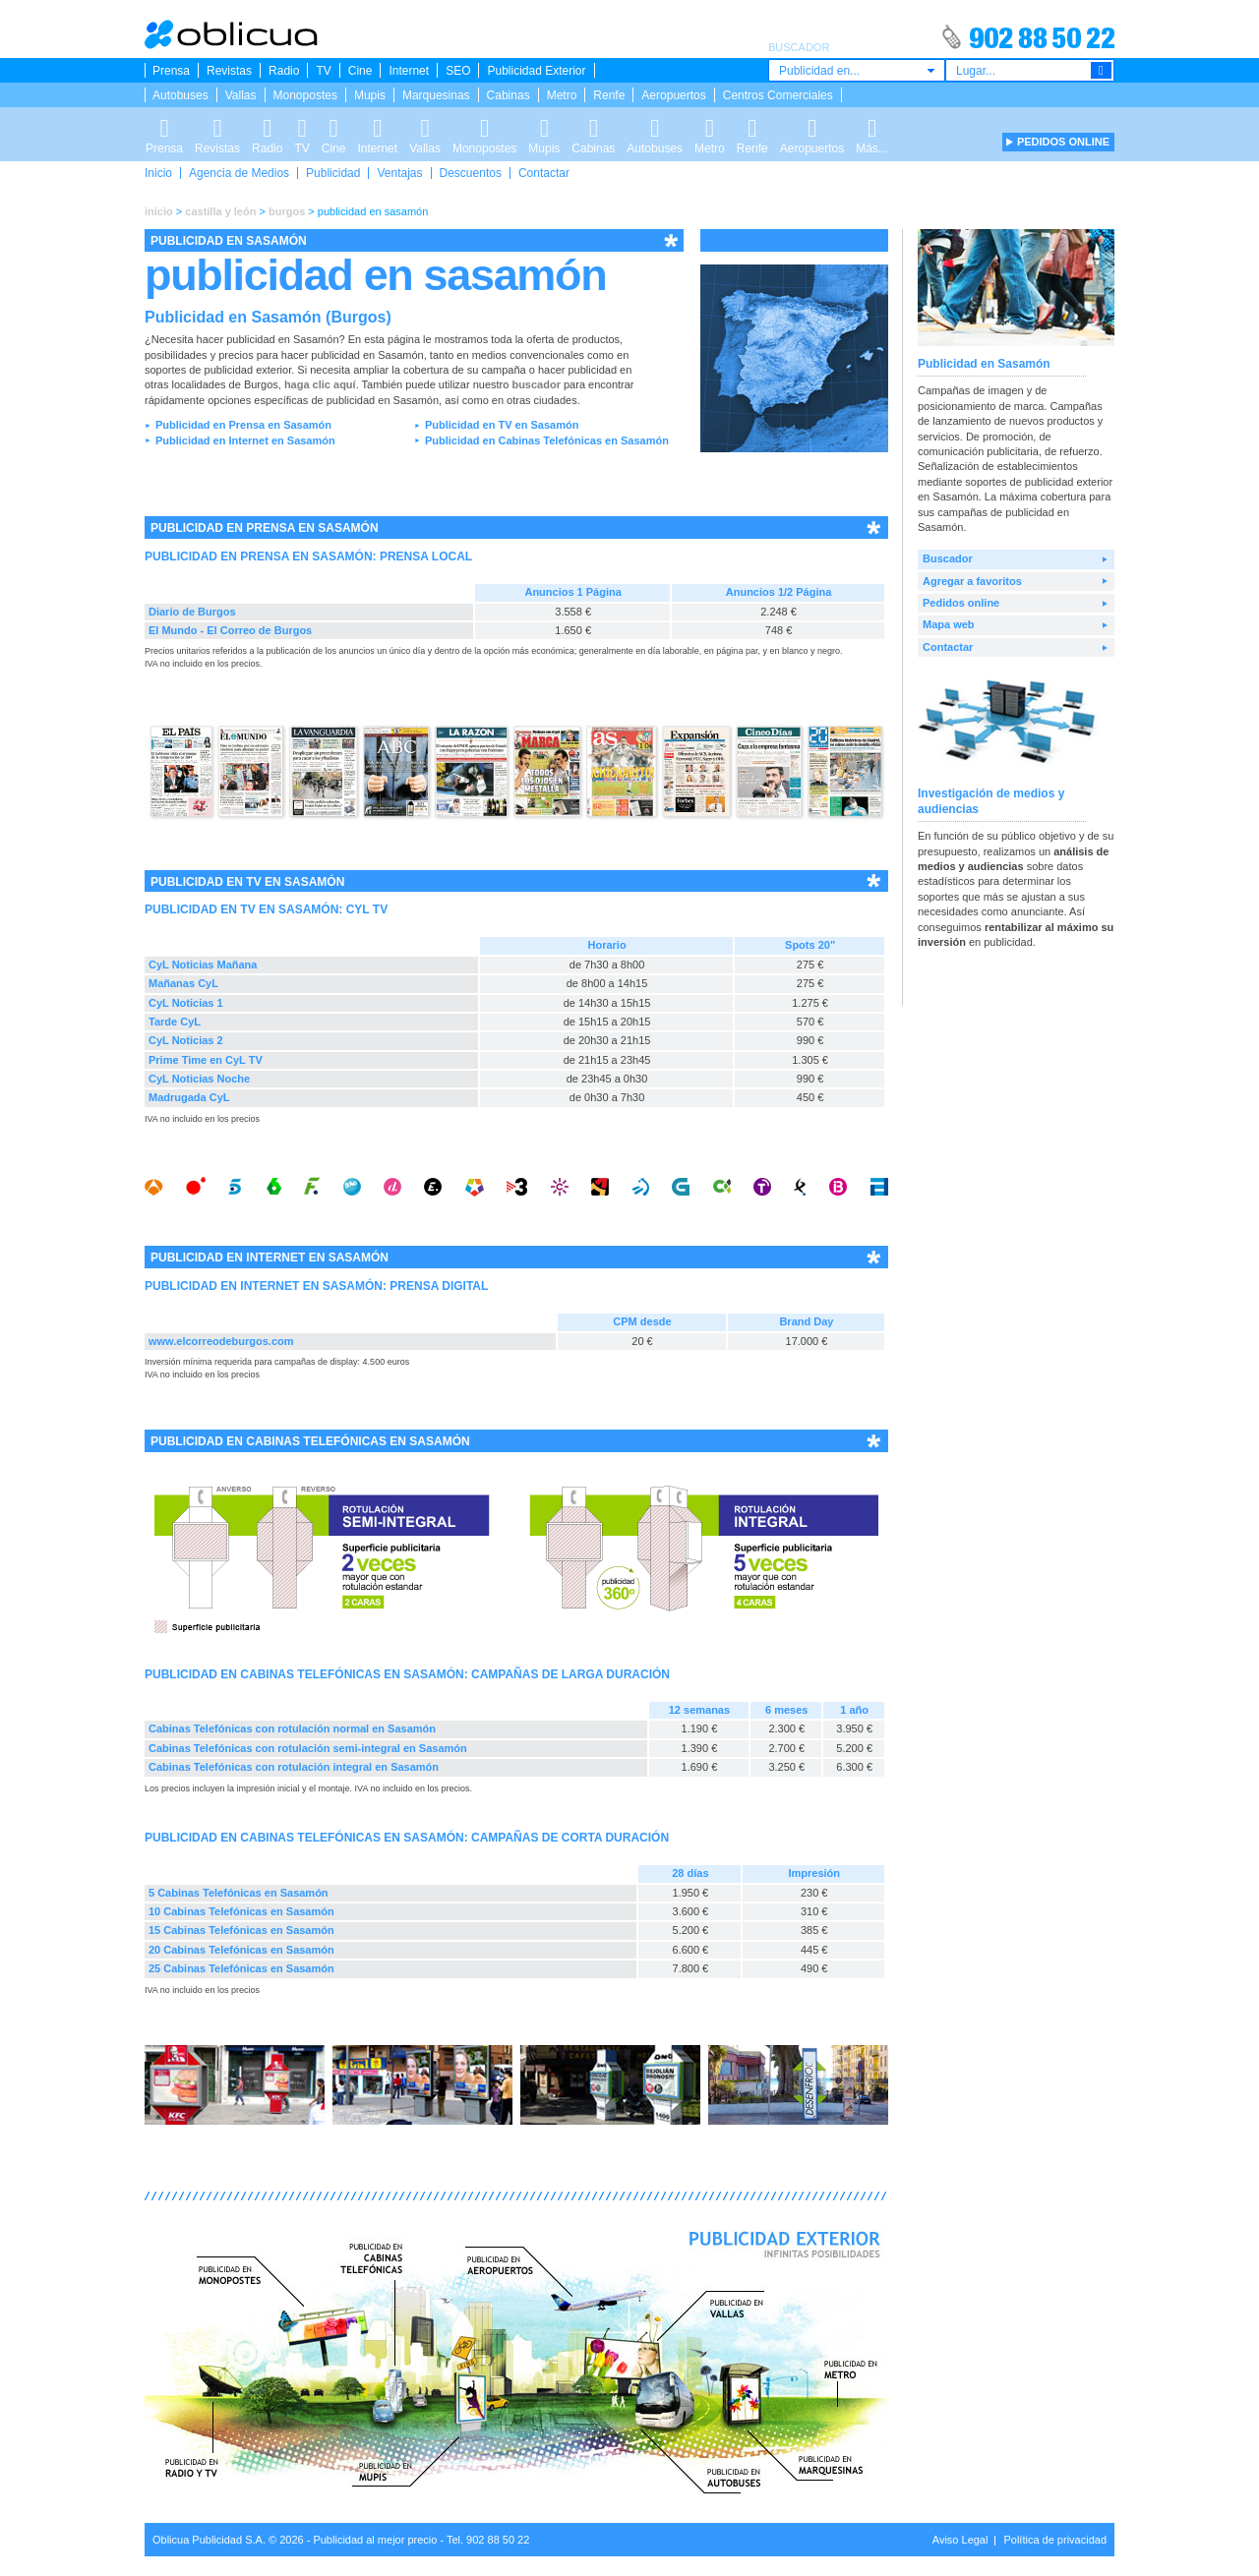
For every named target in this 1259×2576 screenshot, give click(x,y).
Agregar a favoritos (972, 581)
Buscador (948, 558)
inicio (159, 211)
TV (323, 71)
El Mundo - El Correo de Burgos (230, 630)
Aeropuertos (673, 95)
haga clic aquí (320, 384)
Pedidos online (961, 603)
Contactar (544, 173)
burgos (287, 211)
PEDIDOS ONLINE (1063, 141)
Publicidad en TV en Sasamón (501, 425)
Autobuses (180, 95)
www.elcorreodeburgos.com (221, 1341)
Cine (360, 71)
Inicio (158, 173)
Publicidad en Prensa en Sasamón (243, 425)
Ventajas (399, 173)
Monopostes (305, 95)
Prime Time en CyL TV (206, 1060)
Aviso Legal (960, 2540)
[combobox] (856, 70)
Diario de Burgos (192, 611)
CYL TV (367, 909)
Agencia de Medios (239, 173)
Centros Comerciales (778, 95)
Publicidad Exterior (536, 71)
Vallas (241, 95)
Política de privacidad (1055, 2540)
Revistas (229, 71)
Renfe (609, 95)
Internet (409, 71)
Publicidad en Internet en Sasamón (245, 440)
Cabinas (508, 95)
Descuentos (471, 173)
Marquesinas (436, 95)
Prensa (171, 71)
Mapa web (949, 624)
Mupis (370, 95)
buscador (536, 384)
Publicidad (333, 173)
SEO (458, 71)
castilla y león (220, 211)
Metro (562, 95)
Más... (872, 125)
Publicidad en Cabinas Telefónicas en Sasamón (547, 440)
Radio (284, 71)
